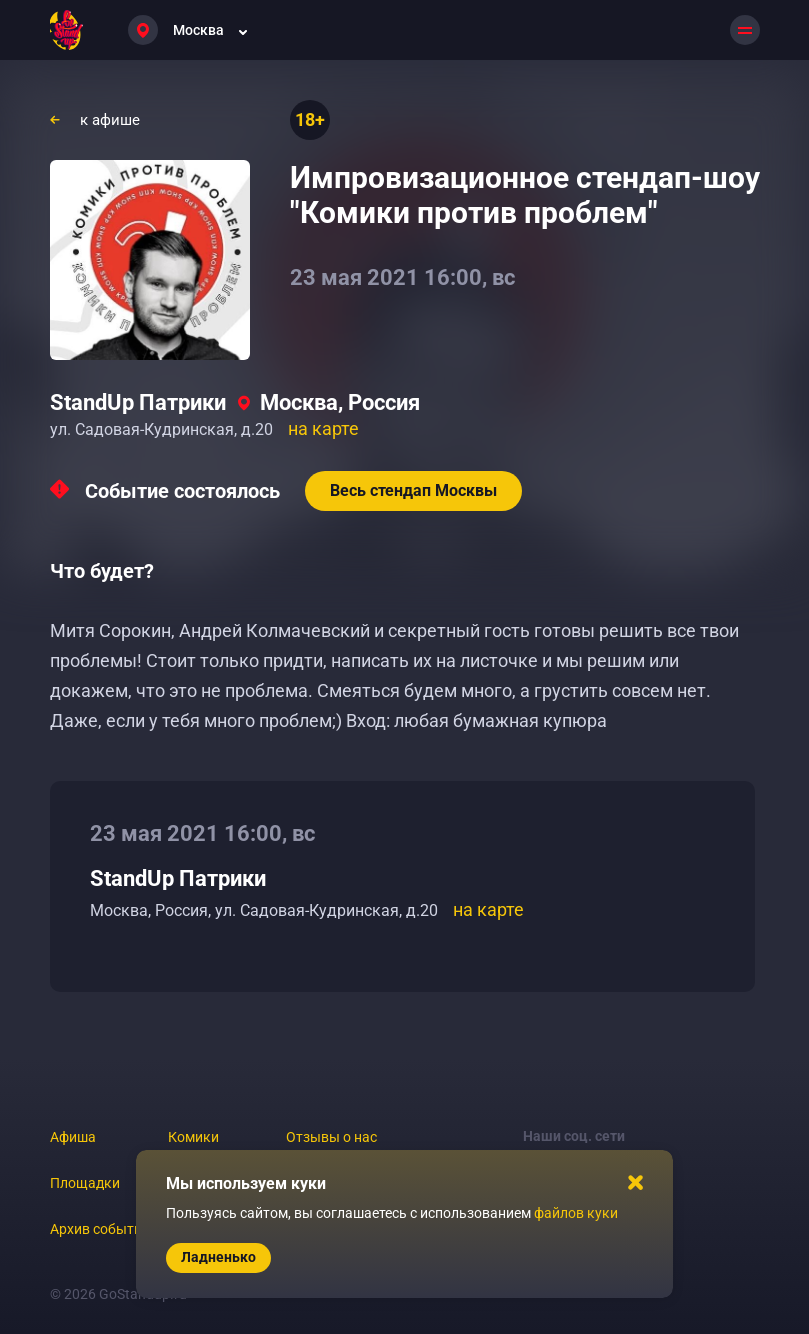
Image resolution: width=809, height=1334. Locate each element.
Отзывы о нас (331, 1137)
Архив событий (100, 1229)
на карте (323, 428)
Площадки (85, 1183)
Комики (193, 1137)
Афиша (73, 1137)
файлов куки (576, 1213)
